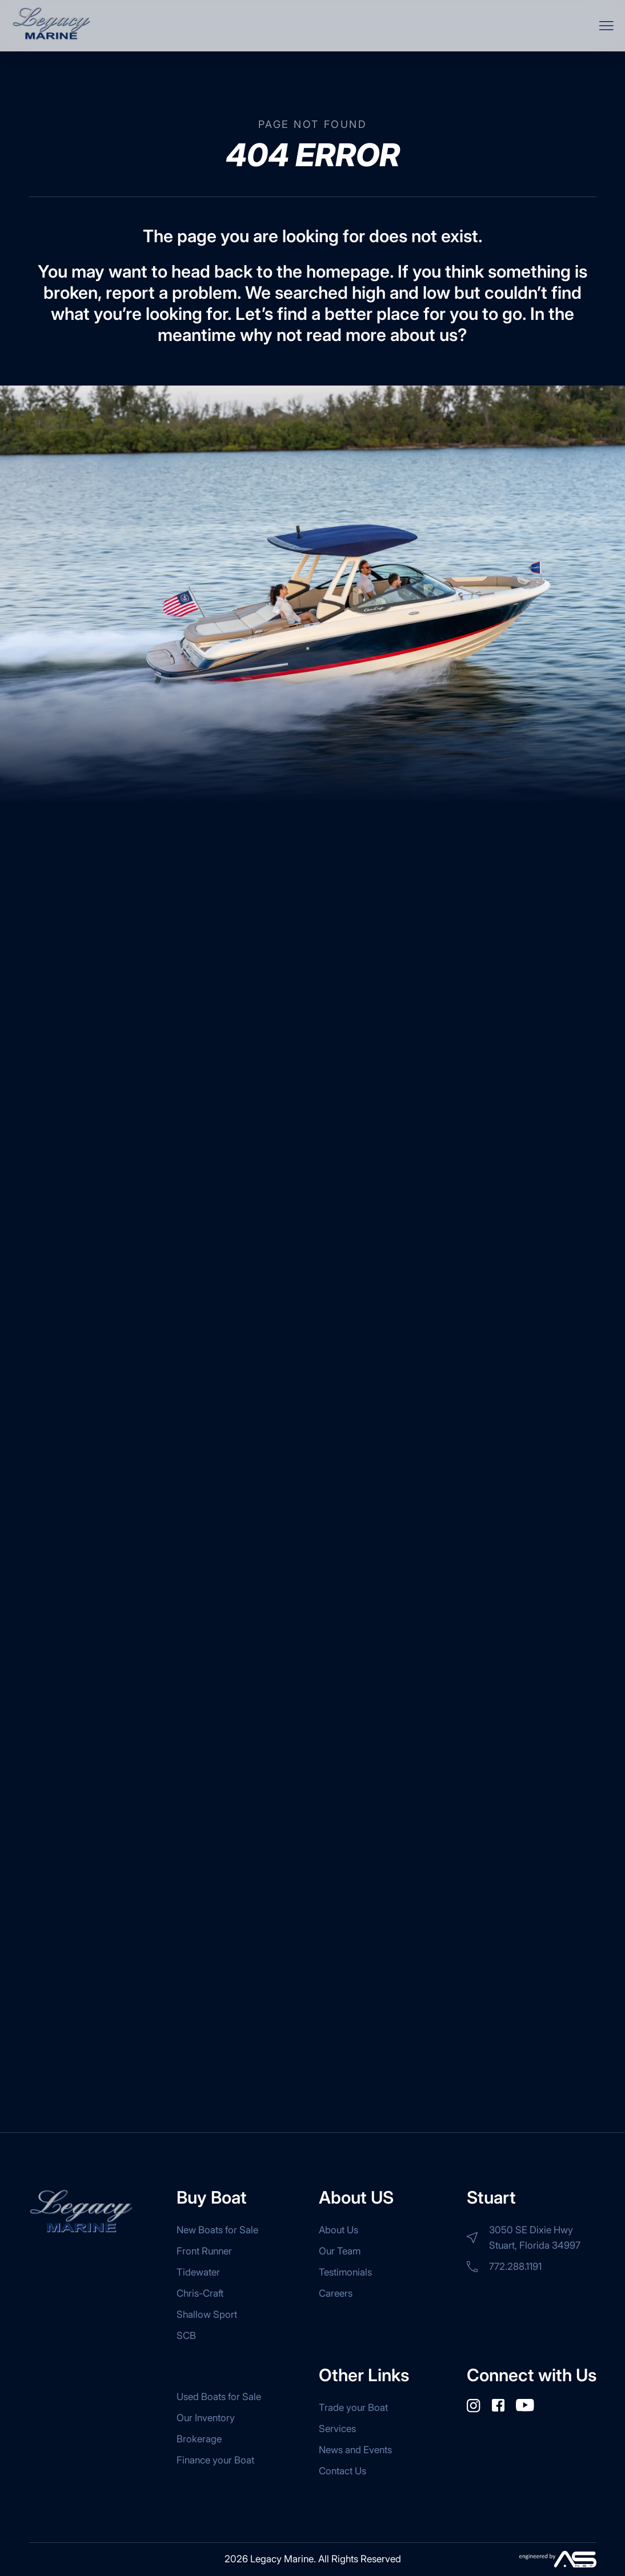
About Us (338, 2230)
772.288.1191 (504, 2266)
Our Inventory (206, 2417)
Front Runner (204, 2251)
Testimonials (345, 2272)
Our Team (339, 2251)
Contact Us (342, 2471)
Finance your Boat (215, 2460)
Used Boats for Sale (219, 2396)
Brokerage (199, 2439)
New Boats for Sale (217, 2230)
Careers (335, 2293)
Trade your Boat (353, 2407)
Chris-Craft (200, 2293)
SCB (186, 2335)
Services (337, 2428)
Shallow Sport (207, 2314)
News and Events (355, 2449)
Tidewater (198, 2272)
